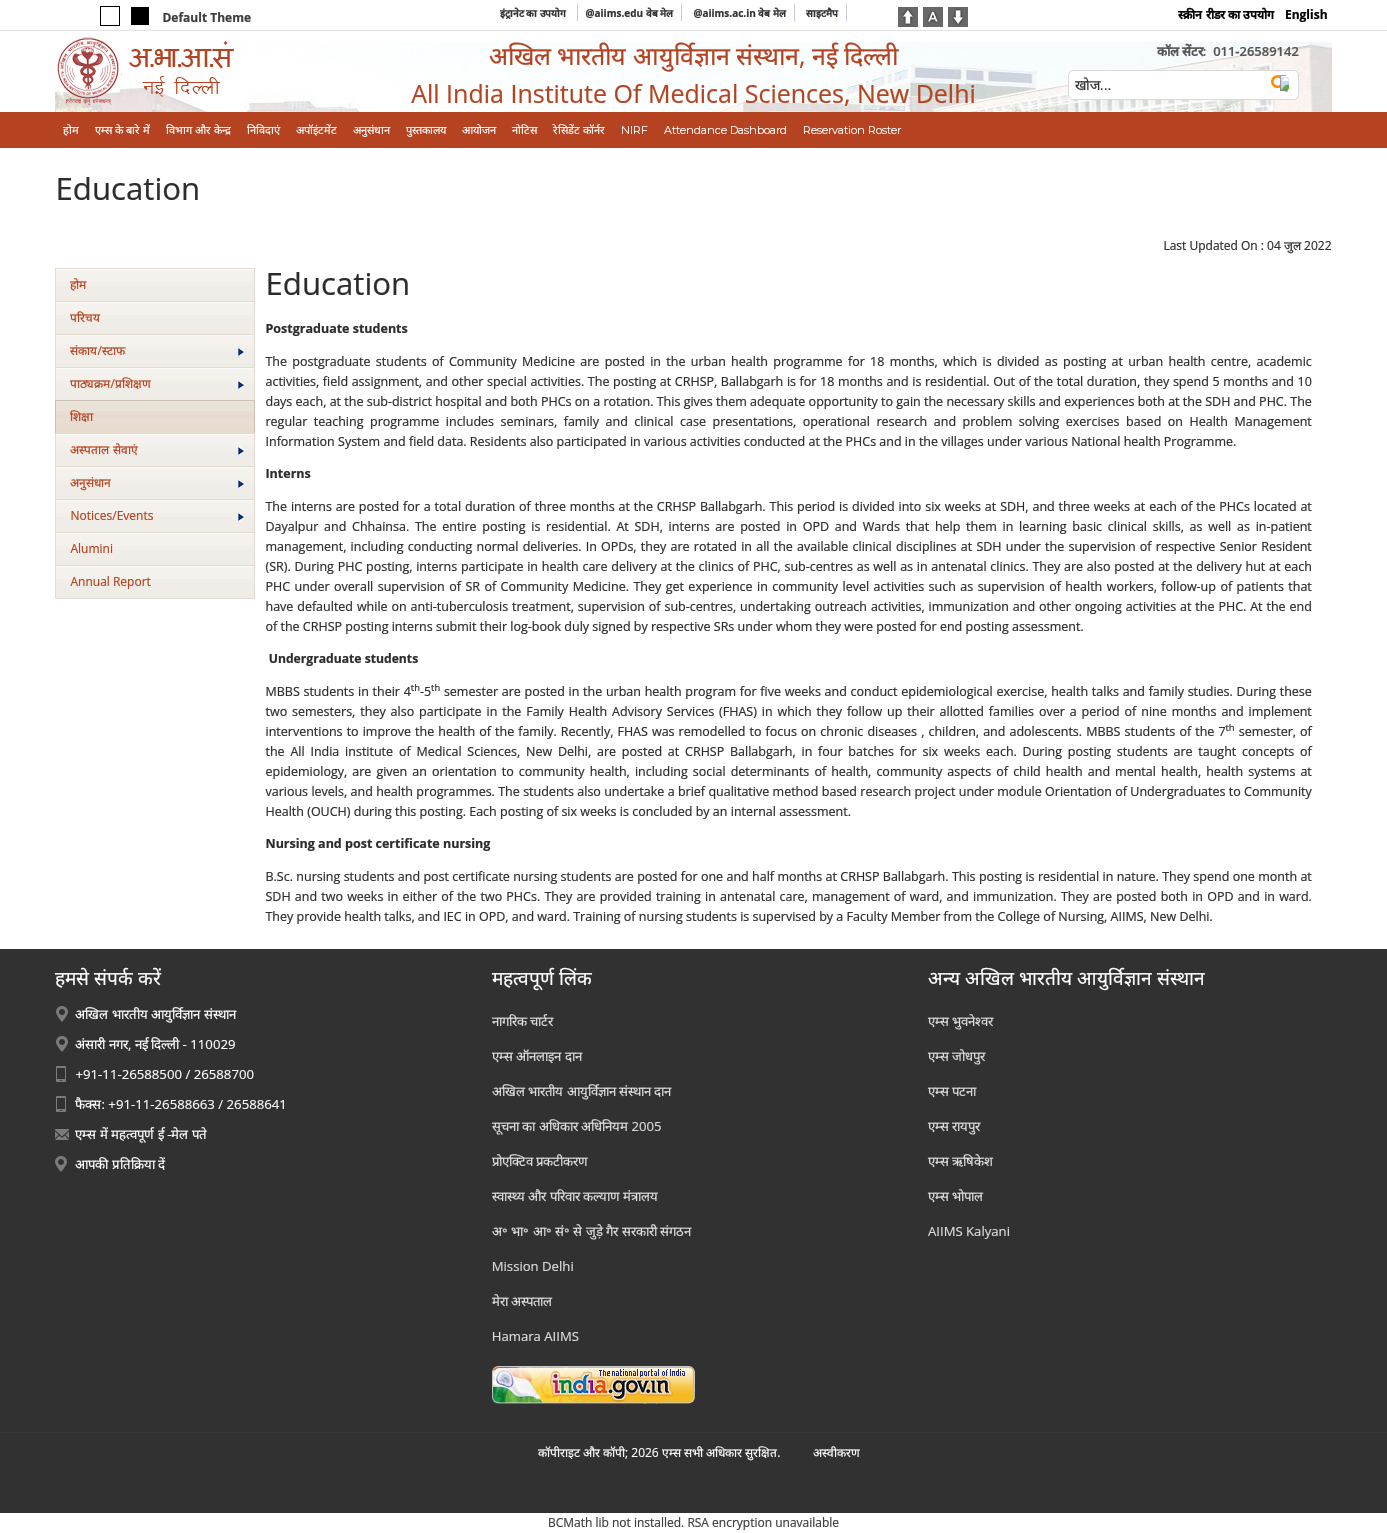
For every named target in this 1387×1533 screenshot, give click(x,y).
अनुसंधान (157, 482)
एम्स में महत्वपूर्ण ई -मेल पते (140, 1134)
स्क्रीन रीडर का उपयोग (1225, 14)
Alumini (91, 548)
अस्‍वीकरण (836, 1452)
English (1306, 14)
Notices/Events (157, 515)
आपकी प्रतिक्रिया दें (120, 1164)
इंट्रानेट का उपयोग (534, 13)
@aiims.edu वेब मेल (630, 13)
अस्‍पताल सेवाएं (157, 449)
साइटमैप (822, 13)
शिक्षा (81, 416)
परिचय (85, 317)
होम (78, 284)
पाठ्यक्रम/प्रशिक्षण (157, 383)
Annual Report (110, 581)
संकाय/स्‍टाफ (157, 350)
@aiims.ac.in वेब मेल (739, 13)
